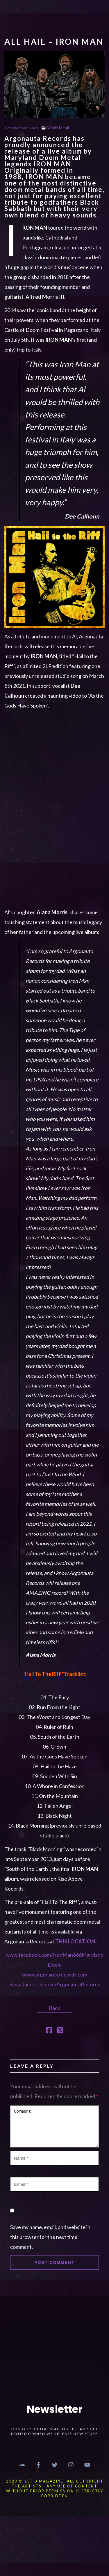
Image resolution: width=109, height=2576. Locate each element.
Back (54, 2008)
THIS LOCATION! (76, 1941)
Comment (54, 2126)
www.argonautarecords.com (54, 1974)
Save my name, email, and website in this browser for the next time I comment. (50, 2237)
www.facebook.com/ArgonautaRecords (54, 1984)
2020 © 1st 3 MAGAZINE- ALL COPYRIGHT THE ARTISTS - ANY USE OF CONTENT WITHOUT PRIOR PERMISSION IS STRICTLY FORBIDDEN (54, 2488)
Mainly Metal (58, 127)
